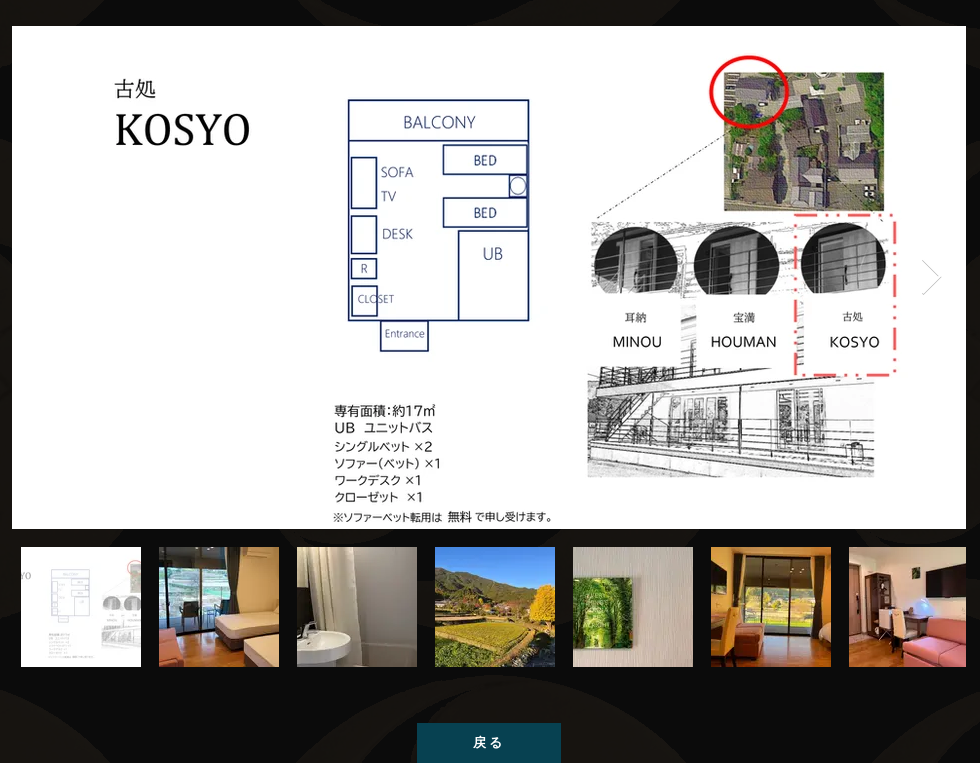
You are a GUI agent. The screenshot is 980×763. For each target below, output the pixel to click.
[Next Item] (931, 277)
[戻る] (489, 743)
